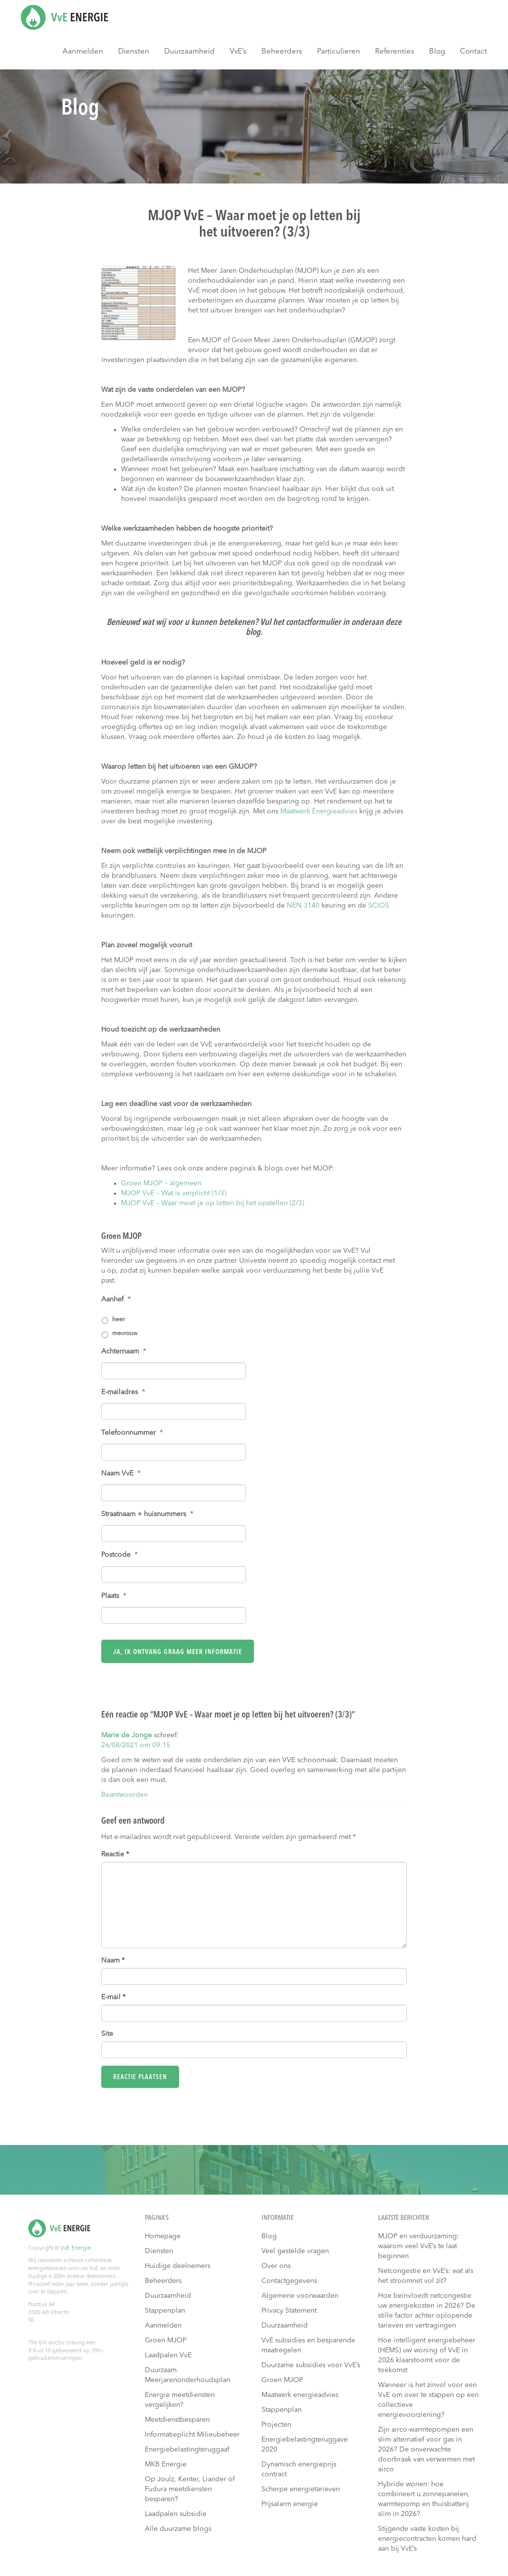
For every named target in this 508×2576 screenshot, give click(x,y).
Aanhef (115, 1299)
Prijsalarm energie (289, 2504)
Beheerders (281, 52)
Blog (437, 52)
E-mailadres (123, 1392)
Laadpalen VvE (168, 2355)
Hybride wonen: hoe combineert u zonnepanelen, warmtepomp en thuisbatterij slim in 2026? (424, 2499)
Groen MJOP (166, 2340)
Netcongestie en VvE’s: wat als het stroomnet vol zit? (425, 2276)
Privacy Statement (289, 2310)
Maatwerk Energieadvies (318, 811)
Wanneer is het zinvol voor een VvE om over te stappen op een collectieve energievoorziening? (428, 2400)
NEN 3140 (303, 905)
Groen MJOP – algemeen (161, 1183)
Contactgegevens (289, 2280)
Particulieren (338, 52)
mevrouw (124, 1334)
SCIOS (378, 905)
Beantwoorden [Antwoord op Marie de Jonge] (124, 1794)
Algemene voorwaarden (299, 2295)
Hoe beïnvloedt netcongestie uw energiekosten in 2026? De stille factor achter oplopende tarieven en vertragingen (426, 2310)
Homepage (163, 2236)
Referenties (394, 52)
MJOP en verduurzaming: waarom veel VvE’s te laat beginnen (418, 2246)
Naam (113, 1960)
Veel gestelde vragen (295, 2251)
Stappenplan (165, 2310)
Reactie (115, 1854)
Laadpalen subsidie (175, 2514)
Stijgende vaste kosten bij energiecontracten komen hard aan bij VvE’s (427, 2538)
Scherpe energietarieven (300, 2489)
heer (118, 1320)
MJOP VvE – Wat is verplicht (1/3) (173, 1193)
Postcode (119, 1554)
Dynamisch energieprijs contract (298, 2469)
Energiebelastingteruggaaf (187, 2449)
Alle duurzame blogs (178, 2528)
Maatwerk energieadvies (299, 2395)
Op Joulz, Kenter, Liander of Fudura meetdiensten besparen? (190, 2489)
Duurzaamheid (189, 52)
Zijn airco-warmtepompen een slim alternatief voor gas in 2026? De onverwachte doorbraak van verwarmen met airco (426, 2449)
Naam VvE (120, 1473)
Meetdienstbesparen (177, 2419)
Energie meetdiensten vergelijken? (180, 2400)
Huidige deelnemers (177, 2266)
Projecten (276, 2424)
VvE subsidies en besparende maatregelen (308, 2345)
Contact (473, 52)
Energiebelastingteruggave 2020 (304, 2444)
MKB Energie (166, 2464)
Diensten (133, 52)
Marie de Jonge (126, 1735)
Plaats (113, 1596)
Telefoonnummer (132, 1432)
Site (107, 2033)
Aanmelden (83, 52)
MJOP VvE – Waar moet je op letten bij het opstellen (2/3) (212, 1203)
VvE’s (238, 52)
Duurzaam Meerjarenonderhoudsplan (187, 2375)
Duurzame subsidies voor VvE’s (310, 2365)
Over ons (276, 2266)
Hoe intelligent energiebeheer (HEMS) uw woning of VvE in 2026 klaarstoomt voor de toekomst (426, 2355)
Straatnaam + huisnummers (147, 1514)
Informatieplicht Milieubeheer (192, 2434)
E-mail (113, 1997)
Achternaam (123, 1351)
